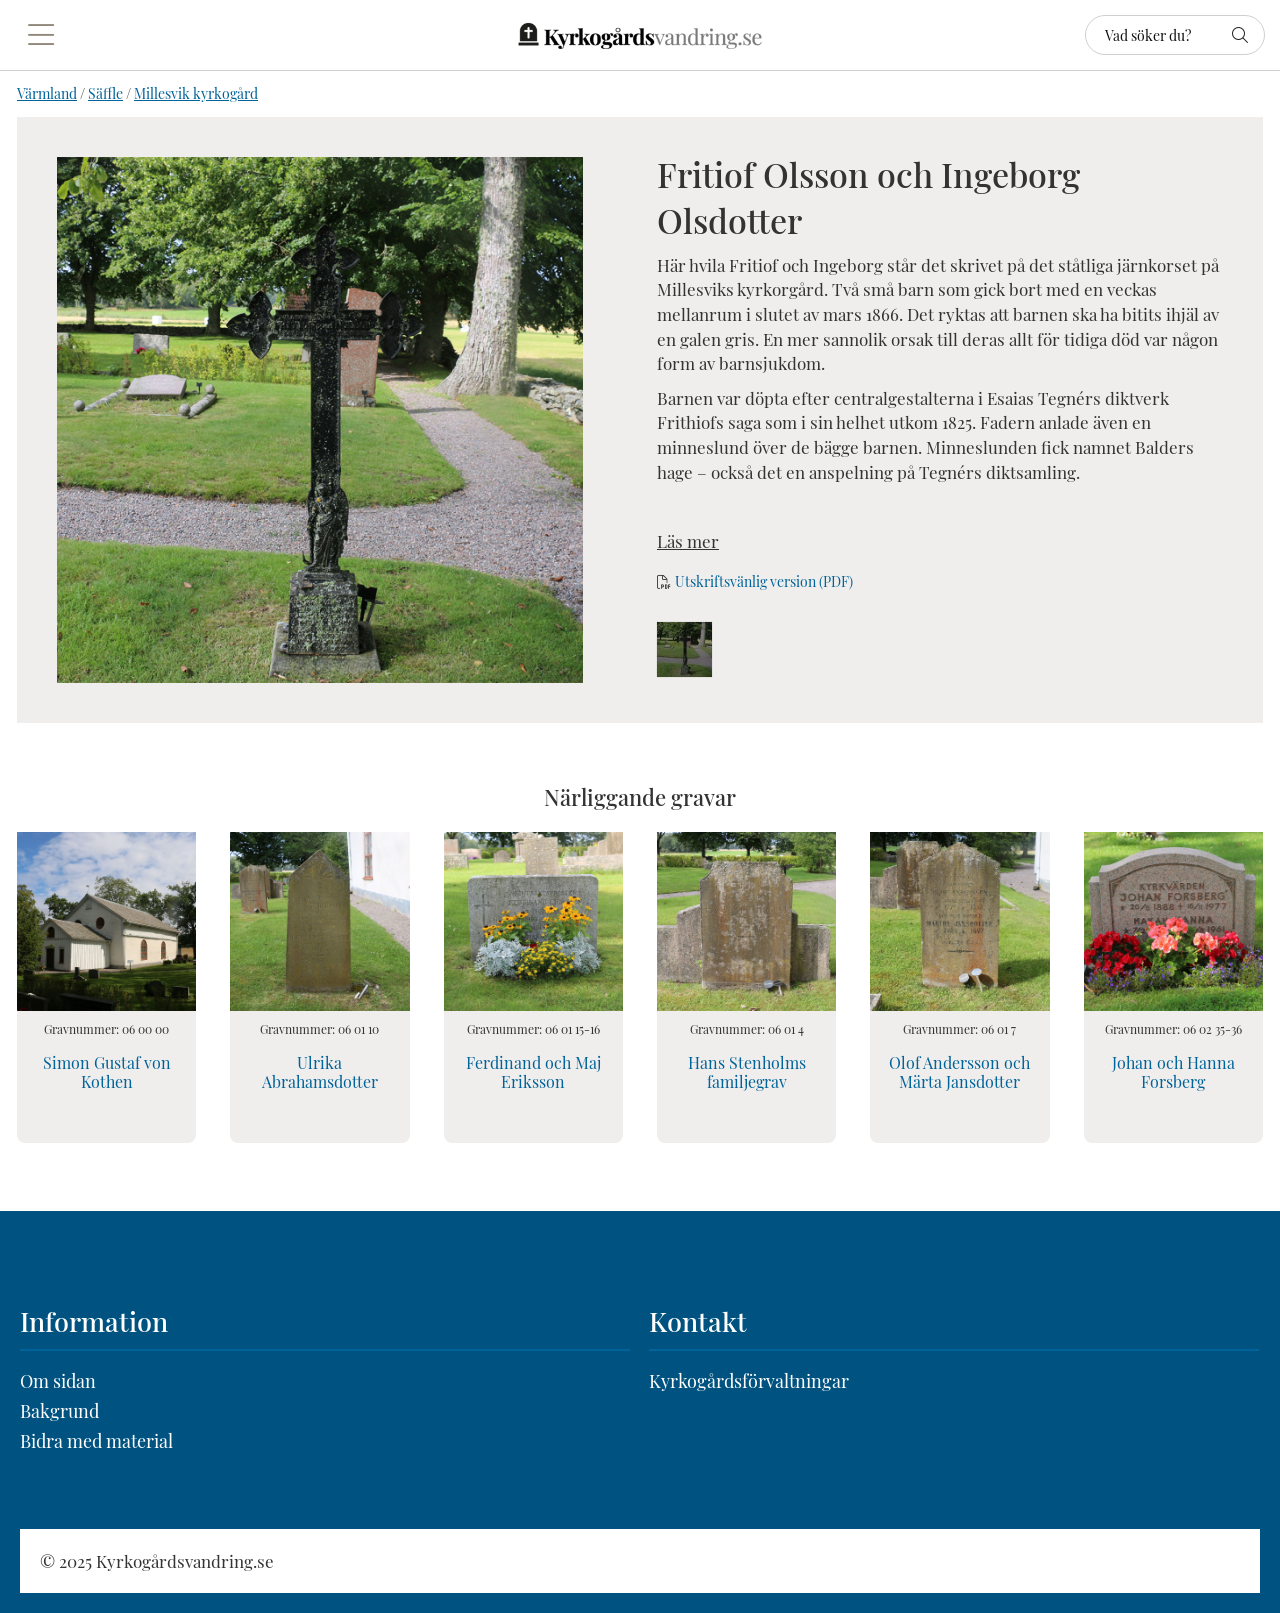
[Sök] (1175, 35)
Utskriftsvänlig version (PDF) (764, 581)
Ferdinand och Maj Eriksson (533, 1072)
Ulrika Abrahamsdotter (320, 1072)
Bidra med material (96, 1441)
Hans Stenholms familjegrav (747, 1072)
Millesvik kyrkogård (196, 93)
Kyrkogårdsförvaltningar (749, 1381)
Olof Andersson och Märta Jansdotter (959, 1072)
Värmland (47, 93)
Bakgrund (59, 1411)
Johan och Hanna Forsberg (1173, 1072)
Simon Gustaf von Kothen (107, 1072)
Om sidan (58, 1381)
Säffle (105, 93)
